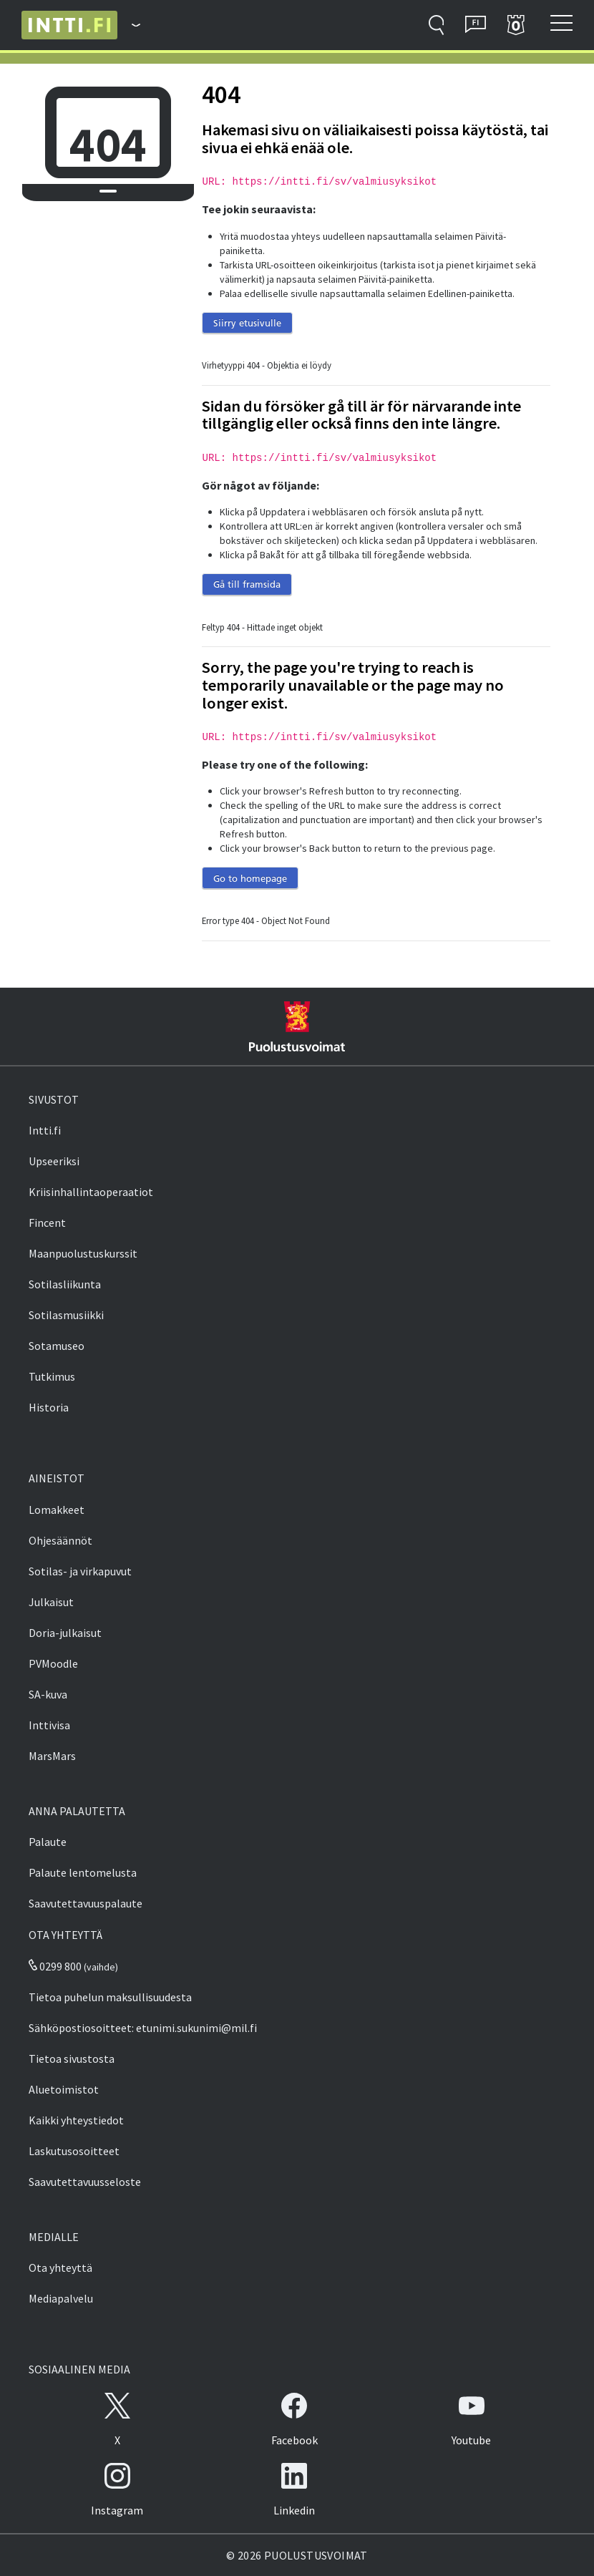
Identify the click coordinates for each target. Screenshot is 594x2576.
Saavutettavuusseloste (85, 2181)
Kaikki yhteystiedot (76, 2120)
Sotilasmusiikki (66, 1315)
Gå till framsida (247, 584)
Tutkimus (52, 1376)
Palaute (48, 1841)
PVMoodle (53, 1663)
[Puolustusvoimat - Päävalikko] (128, 25)
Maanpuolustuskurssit (83, 1253)
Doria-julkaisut (65, 1632)
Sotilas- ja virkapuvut (80, 1571)
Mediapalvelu (61, 2298)
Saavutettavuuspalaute (85, 1903)
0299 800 (55, 1966)
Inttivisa (49, 1725)
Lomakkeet (56, 1509)
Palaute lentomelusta (83, 1872)
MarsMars (52, 1756)
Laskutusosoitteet (74, 2151)
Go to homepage (250, 878)
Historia (49, 1407)
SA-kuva (48, 1694)
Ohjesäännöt (60, 1540)
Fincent (47, 1222)
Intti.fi (45, 1130)
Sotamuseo (56, 1345)
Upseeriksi (54, 1161)
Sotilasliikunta (65, 1284)
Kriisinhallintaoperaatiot (91, 1192)
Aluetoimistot (64, 2089)
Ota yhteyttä (60, 2267)
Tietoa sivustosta (72, 2058)
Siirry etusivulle (247, 323)
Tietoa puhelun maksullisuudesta (110, 1997)
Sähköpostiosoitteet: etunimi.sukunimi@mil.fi (143, 2028)
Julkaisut (51, 1602)
